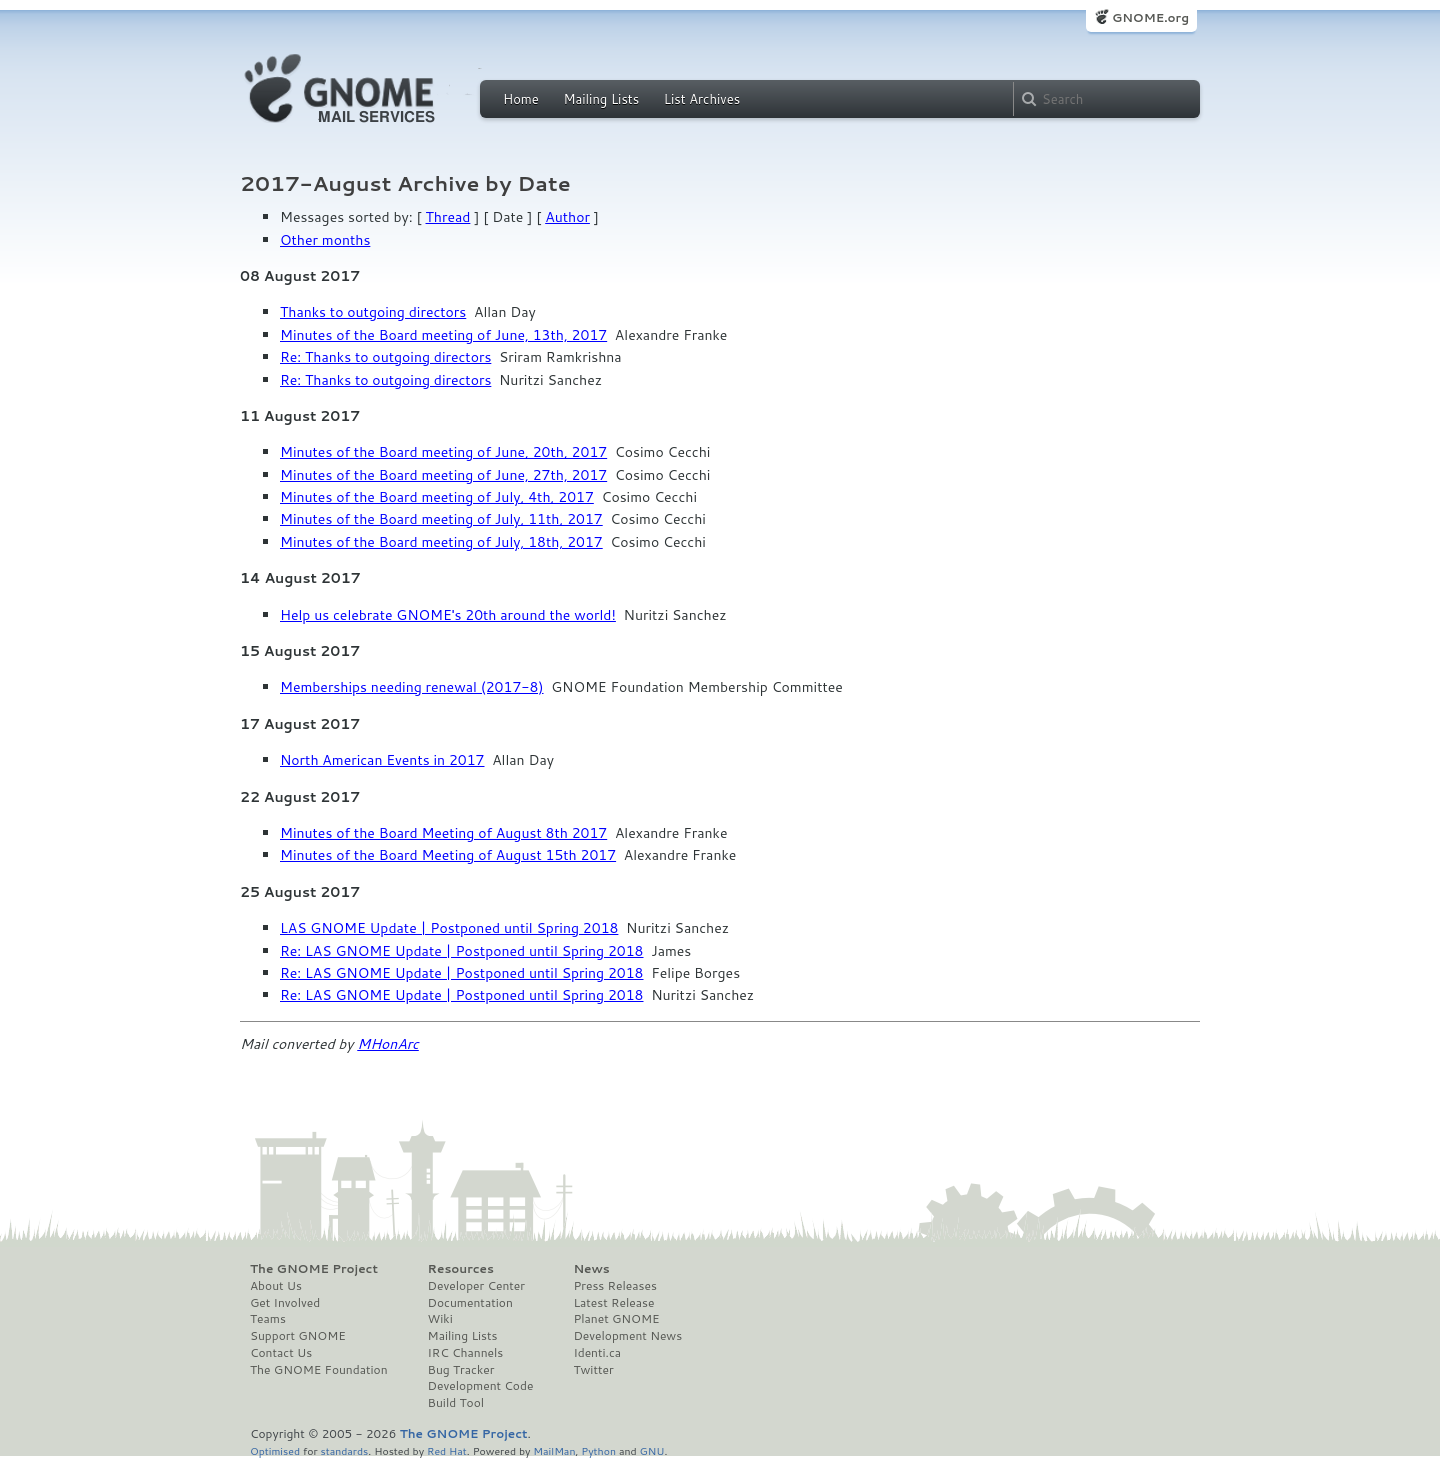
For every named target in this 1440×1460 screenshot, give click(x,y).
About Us (276, 1286)
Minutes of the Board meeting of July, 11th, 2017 (441, 519)
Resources (461, 1269)
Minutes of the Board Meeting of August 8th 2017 (443, 833)
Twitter (593, 1370)
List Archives (702, 99)
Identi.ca (597, 1353)
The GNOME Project (314, 1269)
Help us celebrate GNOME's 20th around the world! (448, 615)
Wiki (440, 1319)
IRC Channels (466, 1353)
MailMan (554, 1450)
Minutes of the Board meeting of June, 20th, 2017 (443, 452)
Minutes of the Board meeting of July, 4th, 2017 (437, 497)
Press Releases (614, 1286)
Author (567, 217)
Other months (325, 240)
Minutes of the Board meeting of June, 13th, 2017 (443, 335)
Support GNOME (298, 1336)
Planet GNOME (616, 1319)
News (591, 1269)
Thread (448, 217)
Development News (627, 1336)
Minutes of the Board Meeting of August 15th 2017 (448, 855)
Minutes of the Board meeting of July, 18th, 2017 (441, 542)
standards (344, 1450)
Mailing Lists (601, 99)
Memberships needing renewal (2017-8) (412, 687)
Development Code (481, 1386)
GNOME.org (1150, 17)
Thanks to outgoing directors (373, 312)
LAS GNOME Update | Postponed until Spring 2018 (449, 928)
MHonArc (388, 1044)
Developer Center (476, 1286)
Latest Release (613, 1303)
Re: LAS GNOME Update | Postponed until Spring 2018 (462, 951)
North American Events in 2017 (382, 760)
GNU (652, 1450)
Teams (268, 1319)
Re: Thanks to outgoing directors (385, 357)
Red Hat (447, 1450)
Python (598, 1450)
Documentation (470, 1303)
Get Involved (285, 1303)
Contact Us (281, 1353)
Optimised (275, 1450)
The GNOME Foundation (319, 1370)
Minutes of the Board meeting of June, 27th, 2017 (443, 475)
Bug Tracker (461, 1370)
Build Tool (456, 1403)
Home (521, 99)
